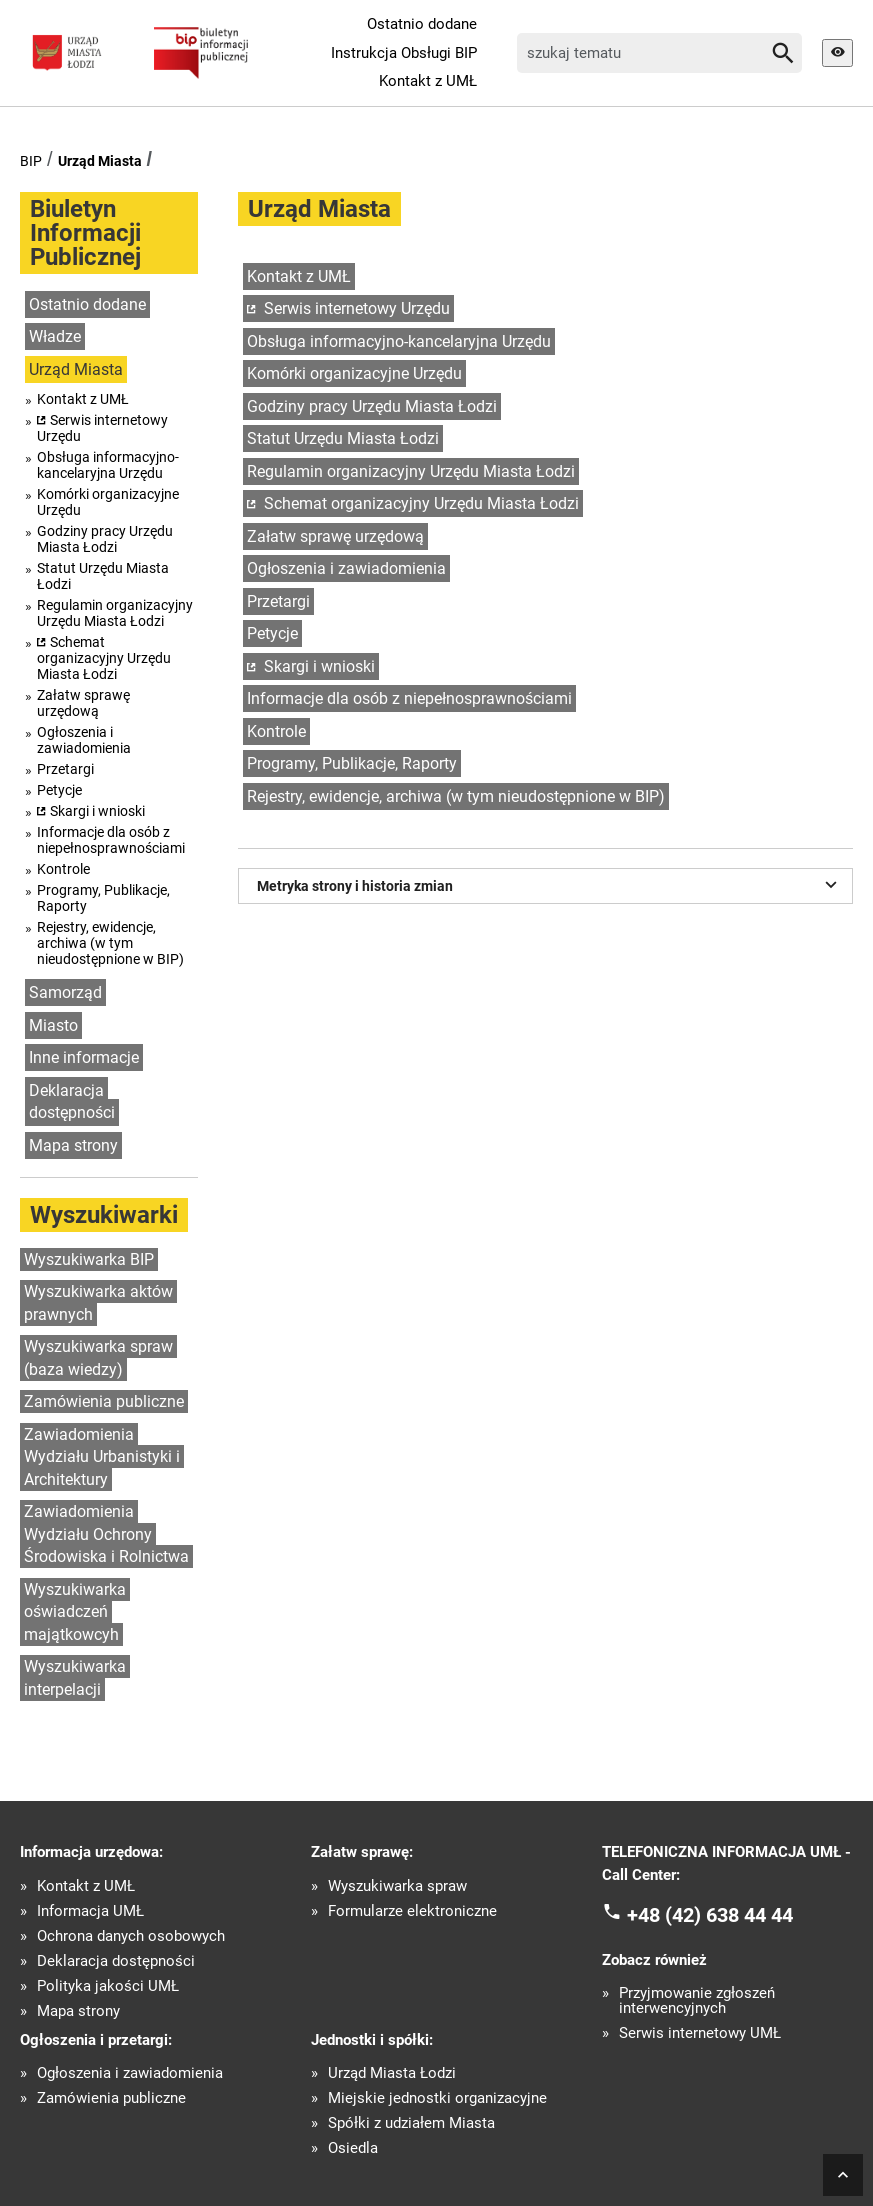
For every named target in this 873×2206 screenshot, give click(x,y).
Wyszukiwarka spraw (397, 1886)
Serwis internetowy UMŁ (700, 2033)
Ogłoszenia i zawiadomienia (84, 740)
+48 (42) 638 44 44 (710, 1915)
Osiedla (353, 2148)
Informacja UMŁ (90, 1911)
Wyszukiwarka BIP (89, 1259)
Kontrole (63, 869)
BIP (31, 161)
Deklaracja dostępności (72, 1102)
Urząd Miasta (100, 161)
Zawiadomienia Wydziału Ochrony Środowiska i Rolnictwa (106, 1534)
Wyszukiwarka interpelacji (75, 1678)
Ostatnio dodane (422, 24)
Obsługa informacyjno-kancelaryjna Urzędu (108, 465)
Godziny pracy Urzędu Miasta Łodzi (105, 539)
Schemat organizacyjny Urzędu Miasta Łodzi (104, 658)
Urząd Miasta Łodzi (392, 2073)
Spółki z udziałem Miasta (411, 2123)
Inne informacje (84, 1057)
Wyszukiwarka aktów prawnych (98, 1303)
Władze (55, 336)
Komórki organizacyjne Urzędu (108, 502)
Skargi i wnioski (97, 811)
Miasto (53, 1025)
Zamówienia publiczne (104, 1401)
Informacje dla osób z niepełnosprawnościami (111, 840)
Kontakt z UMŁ (428, 81)
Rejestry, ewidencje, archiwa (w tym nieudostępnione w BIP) (110, 943)
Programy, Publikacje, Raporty (103, 898)
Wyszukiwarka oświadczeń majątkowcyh (75, 1612)
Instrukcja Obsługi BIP (404, 53)
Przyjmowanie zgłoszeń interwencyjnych (697, 2001)
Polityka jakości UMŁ (108, 1986)
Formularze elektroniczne (412, 1911)
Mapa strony (73, 1145)
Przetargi (65, 769)
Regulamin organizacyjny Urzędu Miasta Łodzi (115, 613)
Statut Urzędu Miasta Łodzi (103, 576)
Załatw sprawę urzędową (83, 703)
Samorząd (65, 992)
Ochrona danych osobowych (131, 1936)
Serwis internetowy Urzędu (102, 428)
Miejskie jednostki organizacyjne (437, 2098)
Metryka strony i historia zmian (549, 884)
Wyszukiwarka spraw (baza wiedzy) (98, 1358)
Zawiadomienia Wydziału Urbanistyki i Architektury (102, 1457)
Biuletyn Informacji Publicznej (85, 233)
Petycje (59, 790)
